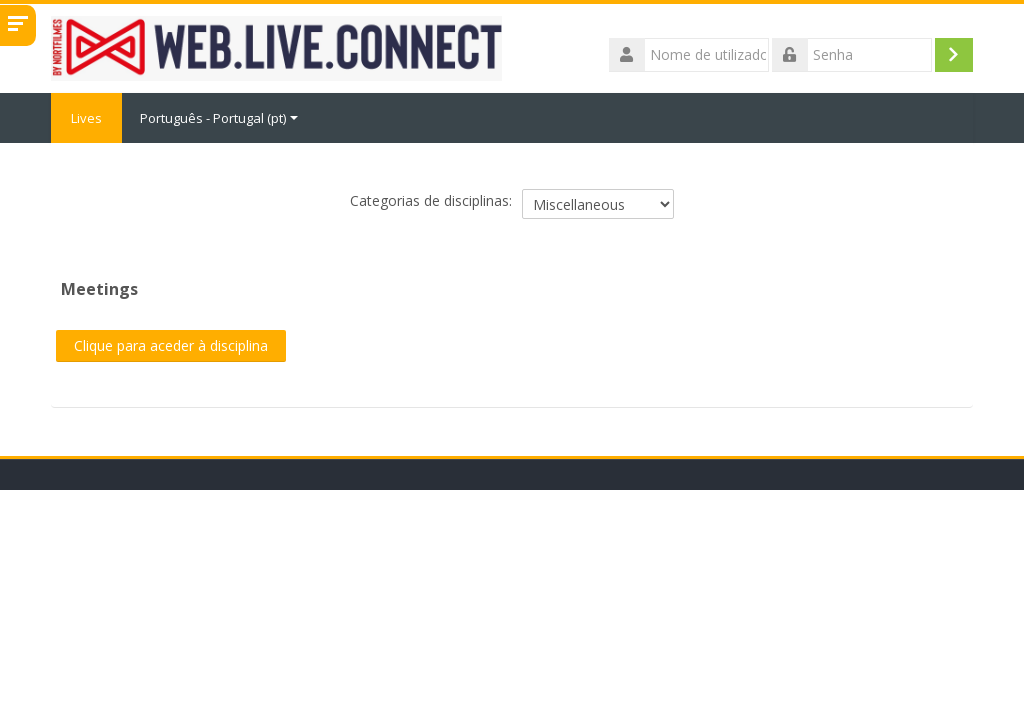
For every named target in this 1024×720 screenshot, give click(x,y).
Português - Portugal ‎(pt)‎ (219, 118)
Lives (86, 118)
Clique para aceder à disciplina (171, 345)
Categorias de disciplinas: (431, 200)
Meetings (99, 289)
